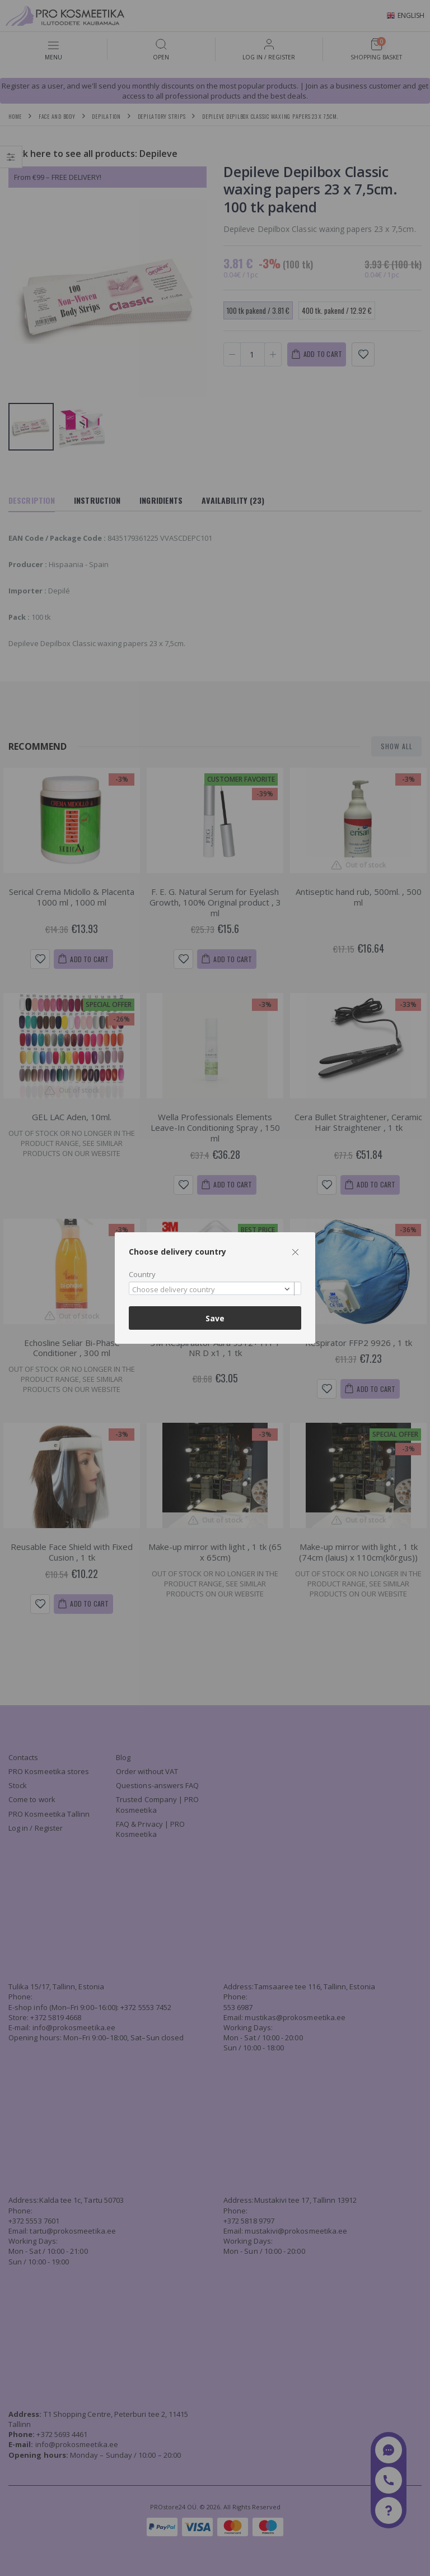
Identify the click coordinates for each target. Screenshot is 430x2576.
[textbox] (212, 1290)
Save (215, 1318)
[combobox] (215, 1289)
